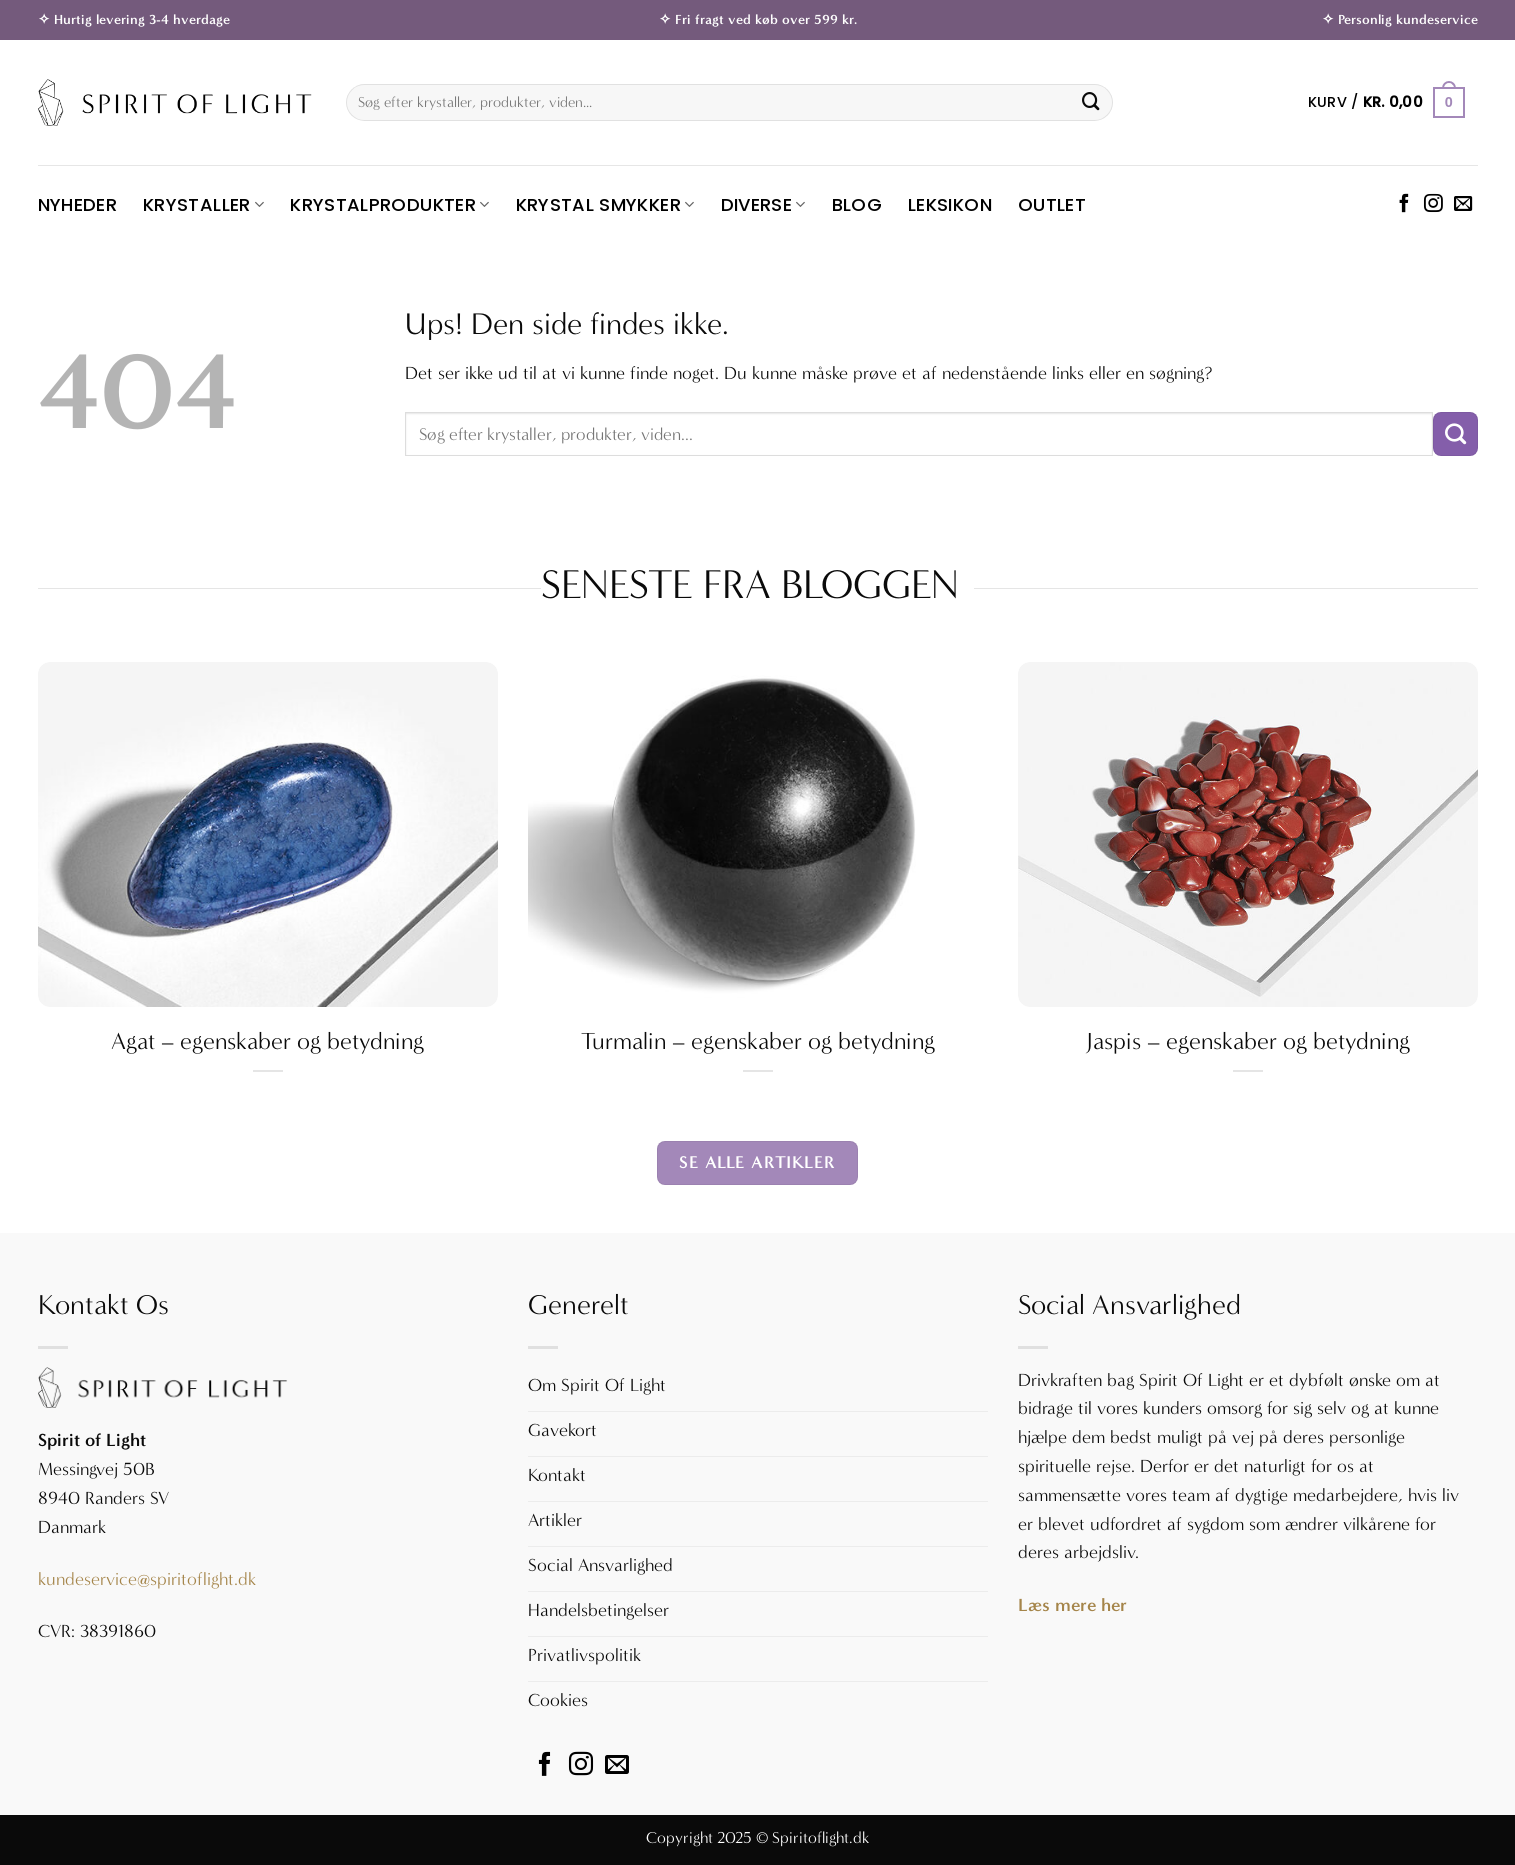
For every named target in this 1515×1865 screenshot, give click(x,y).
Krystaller (203, 204)
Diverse (763, 204)
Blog (857, 204)
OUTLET (1052, 204)
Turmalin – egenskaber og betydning (758, 1041)
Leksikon (950, 204)
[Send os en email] (1463, 204)
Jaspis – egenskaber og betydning (1248, 1041)
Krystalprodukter (389, 204)
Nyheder (78, 204)
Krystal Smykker (605, 204)
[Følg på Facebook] (1404, 204)
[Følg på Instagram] (1433, 204)
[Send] (1091, 103)
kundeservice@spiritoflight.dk (147, 1579)
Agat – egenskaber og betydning (267, 1041)
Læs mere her (1072, 1605)
